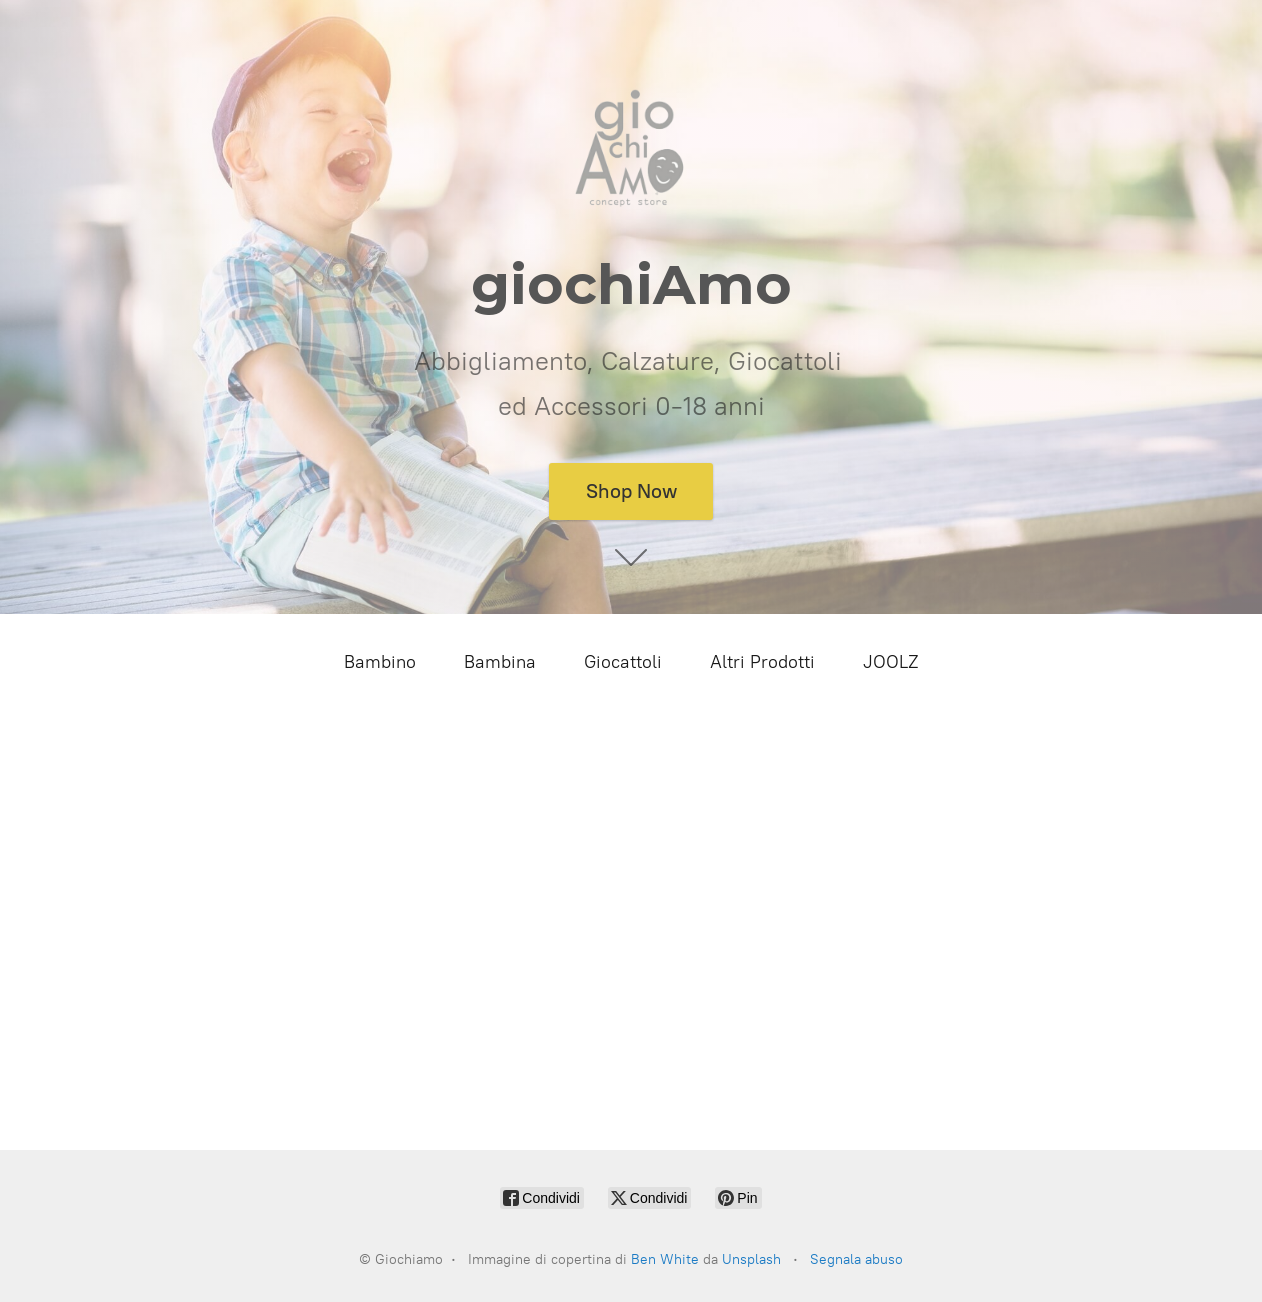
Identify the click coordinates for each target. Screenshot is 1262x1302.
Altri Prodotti (762, 662)
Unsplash (751, 1259)
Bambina (500, 662)
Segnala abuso (856, 1259)
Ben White (665, 1259)
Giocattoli (623, 662)
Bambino (380, 662)
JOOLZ (891, 662)
